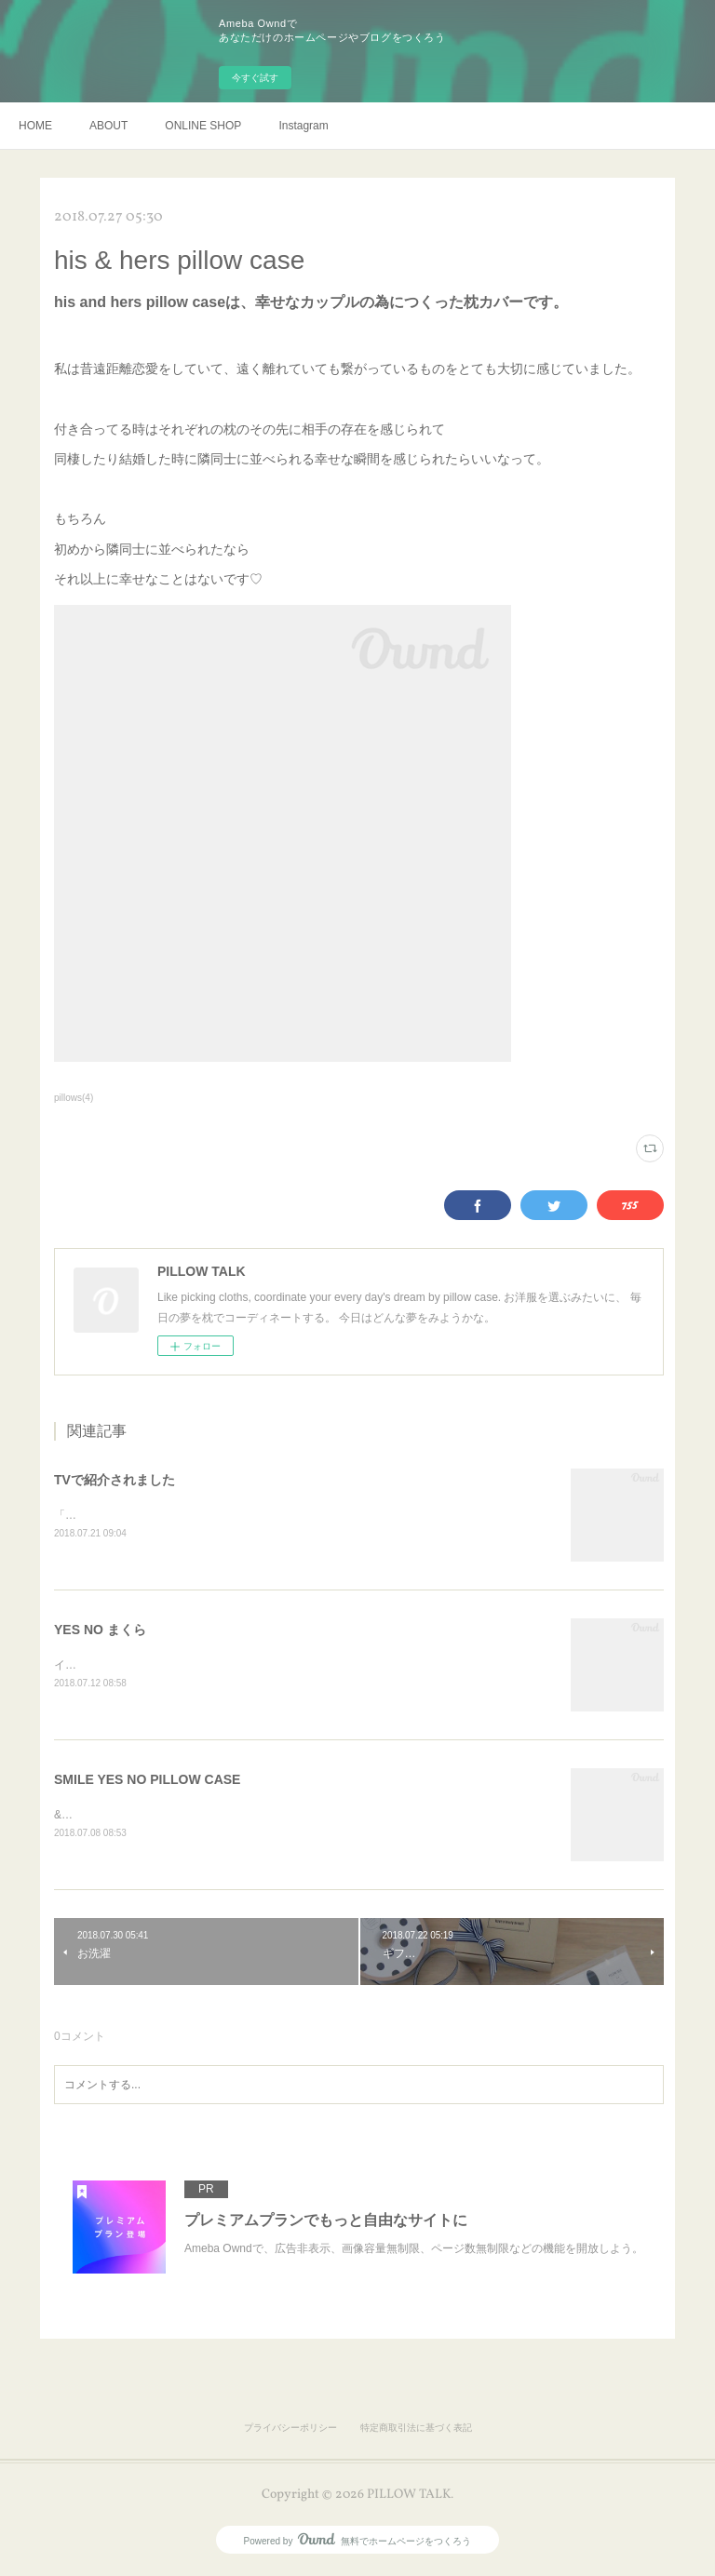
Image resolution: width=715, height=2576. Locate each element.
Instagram (303, 125)
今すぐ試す (255, 78)
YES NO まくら (100, 1630)
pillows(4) (73, 1098)
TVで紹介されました (114, 1479)
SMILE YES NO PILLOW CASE (147, 1781)
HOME (35, 125)
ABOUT (108, 125)
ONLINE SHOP (203, 125)
